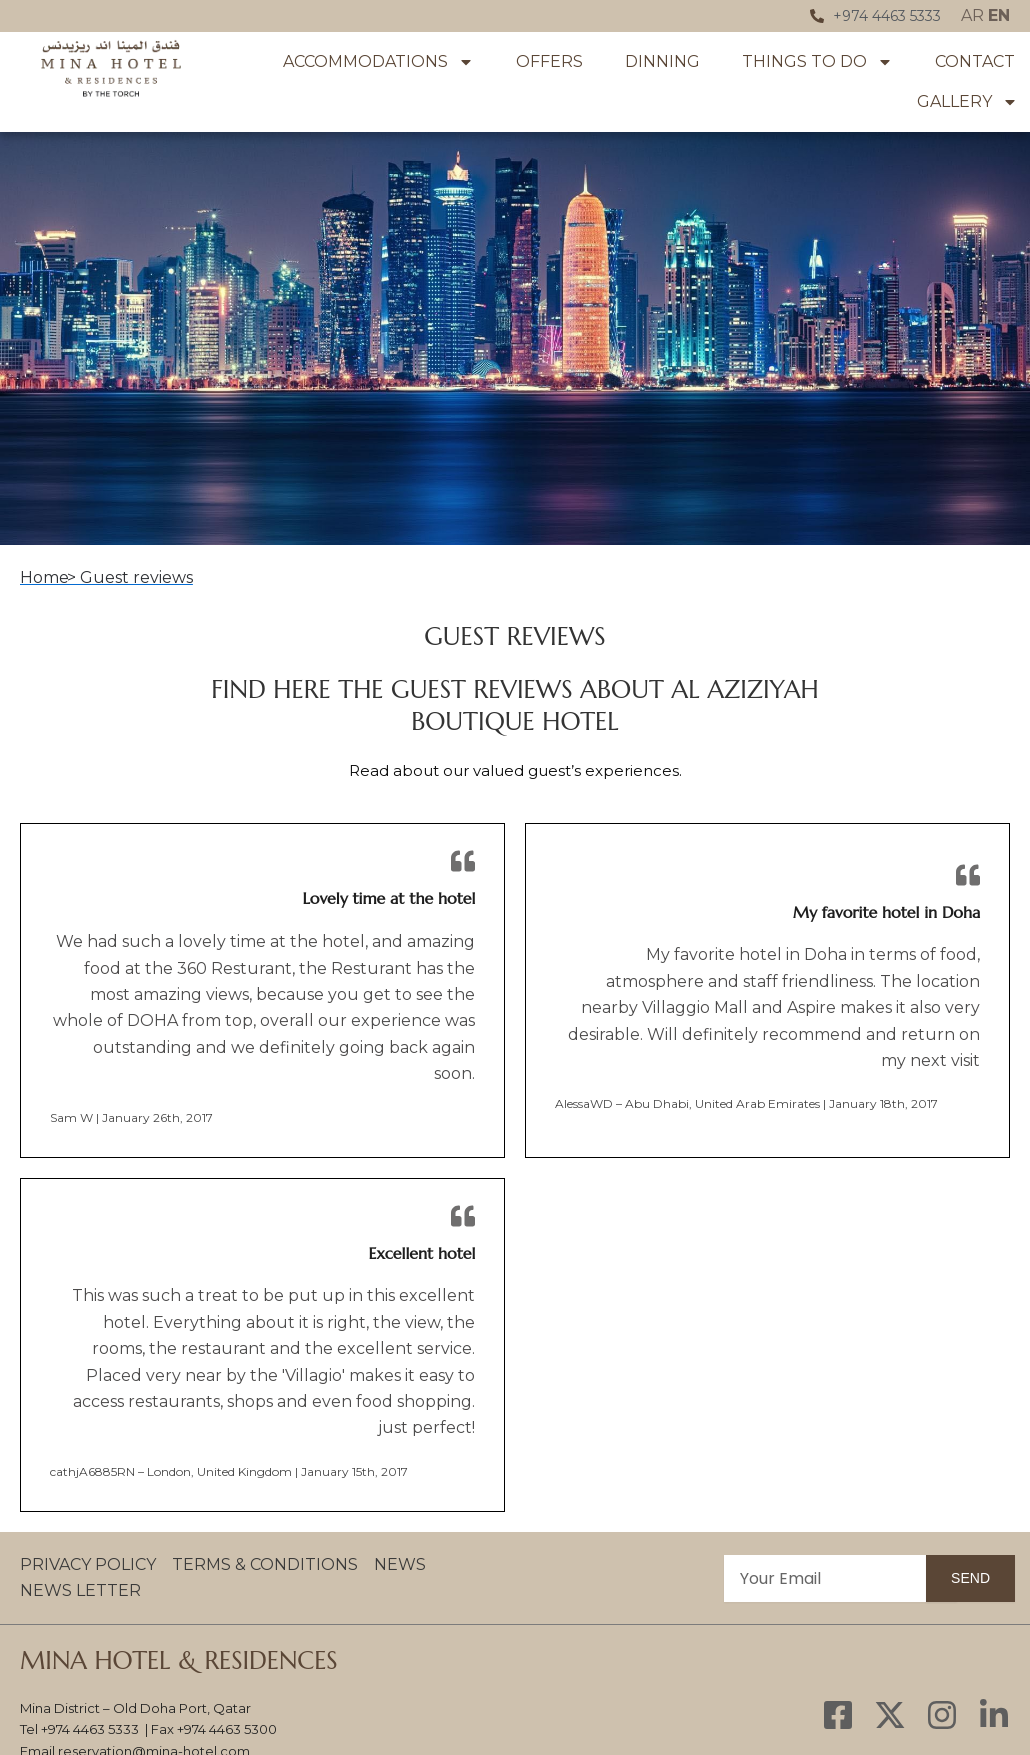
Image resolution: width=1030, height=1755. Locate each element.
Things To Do (817, 62)
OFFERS (549, 61)
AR (972, 15)
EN (999, 15)
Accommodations (378, 62)
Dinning (662, 61)
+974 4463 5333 (90, 1729)
